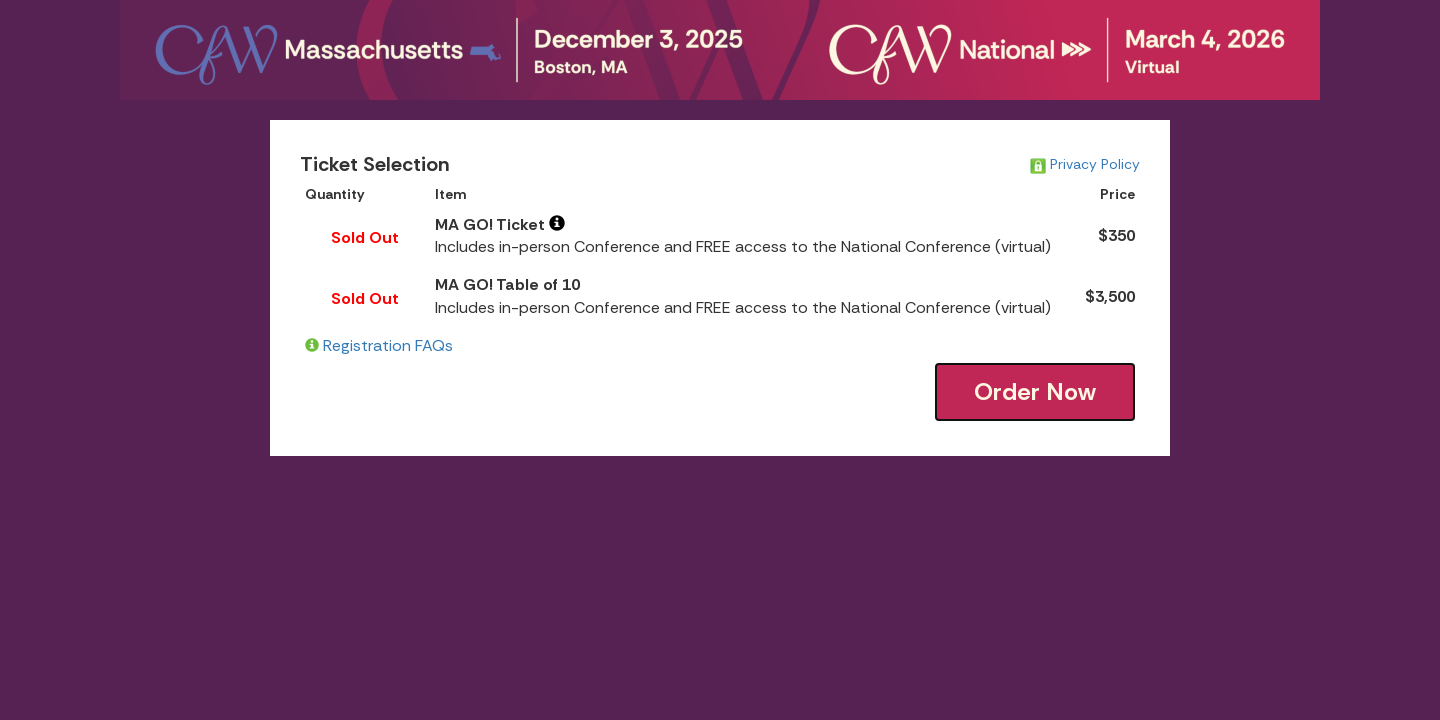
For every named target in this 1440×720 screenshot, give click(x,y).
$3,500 (1110, 296)
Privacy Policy (1085, 164)
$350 (1116, 235)
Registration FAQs (388, 345)
